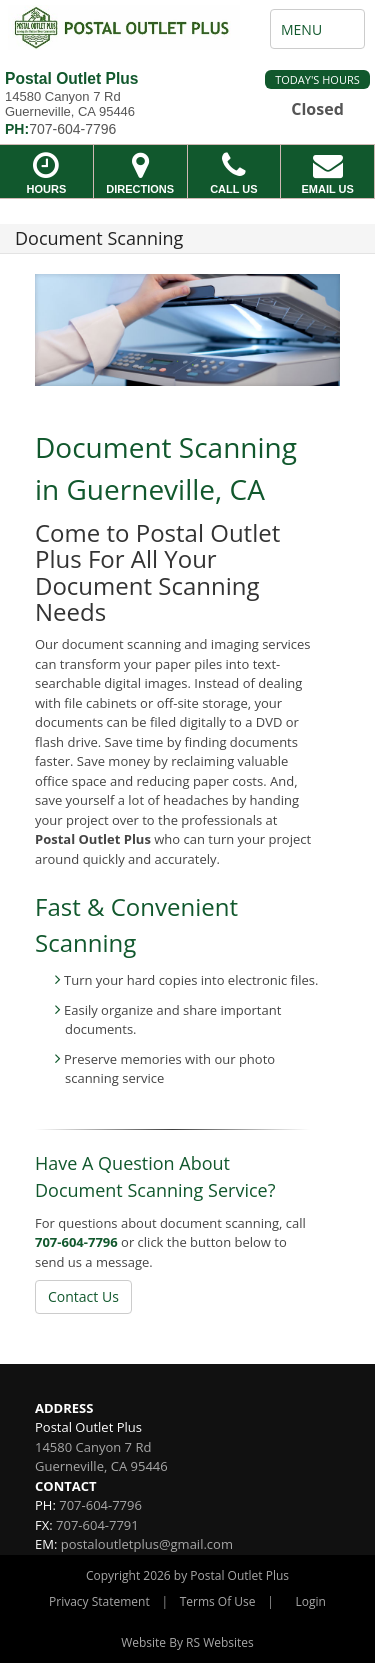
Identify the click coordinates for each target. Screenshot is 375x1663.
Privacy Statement (99, 1601)
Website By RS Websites (187, 1642)
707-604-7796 (76, 1242)
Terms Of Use (218, 1601)
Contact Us (83, 1296)
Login (311, 1601)
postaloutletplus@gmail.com (147, 1544)
